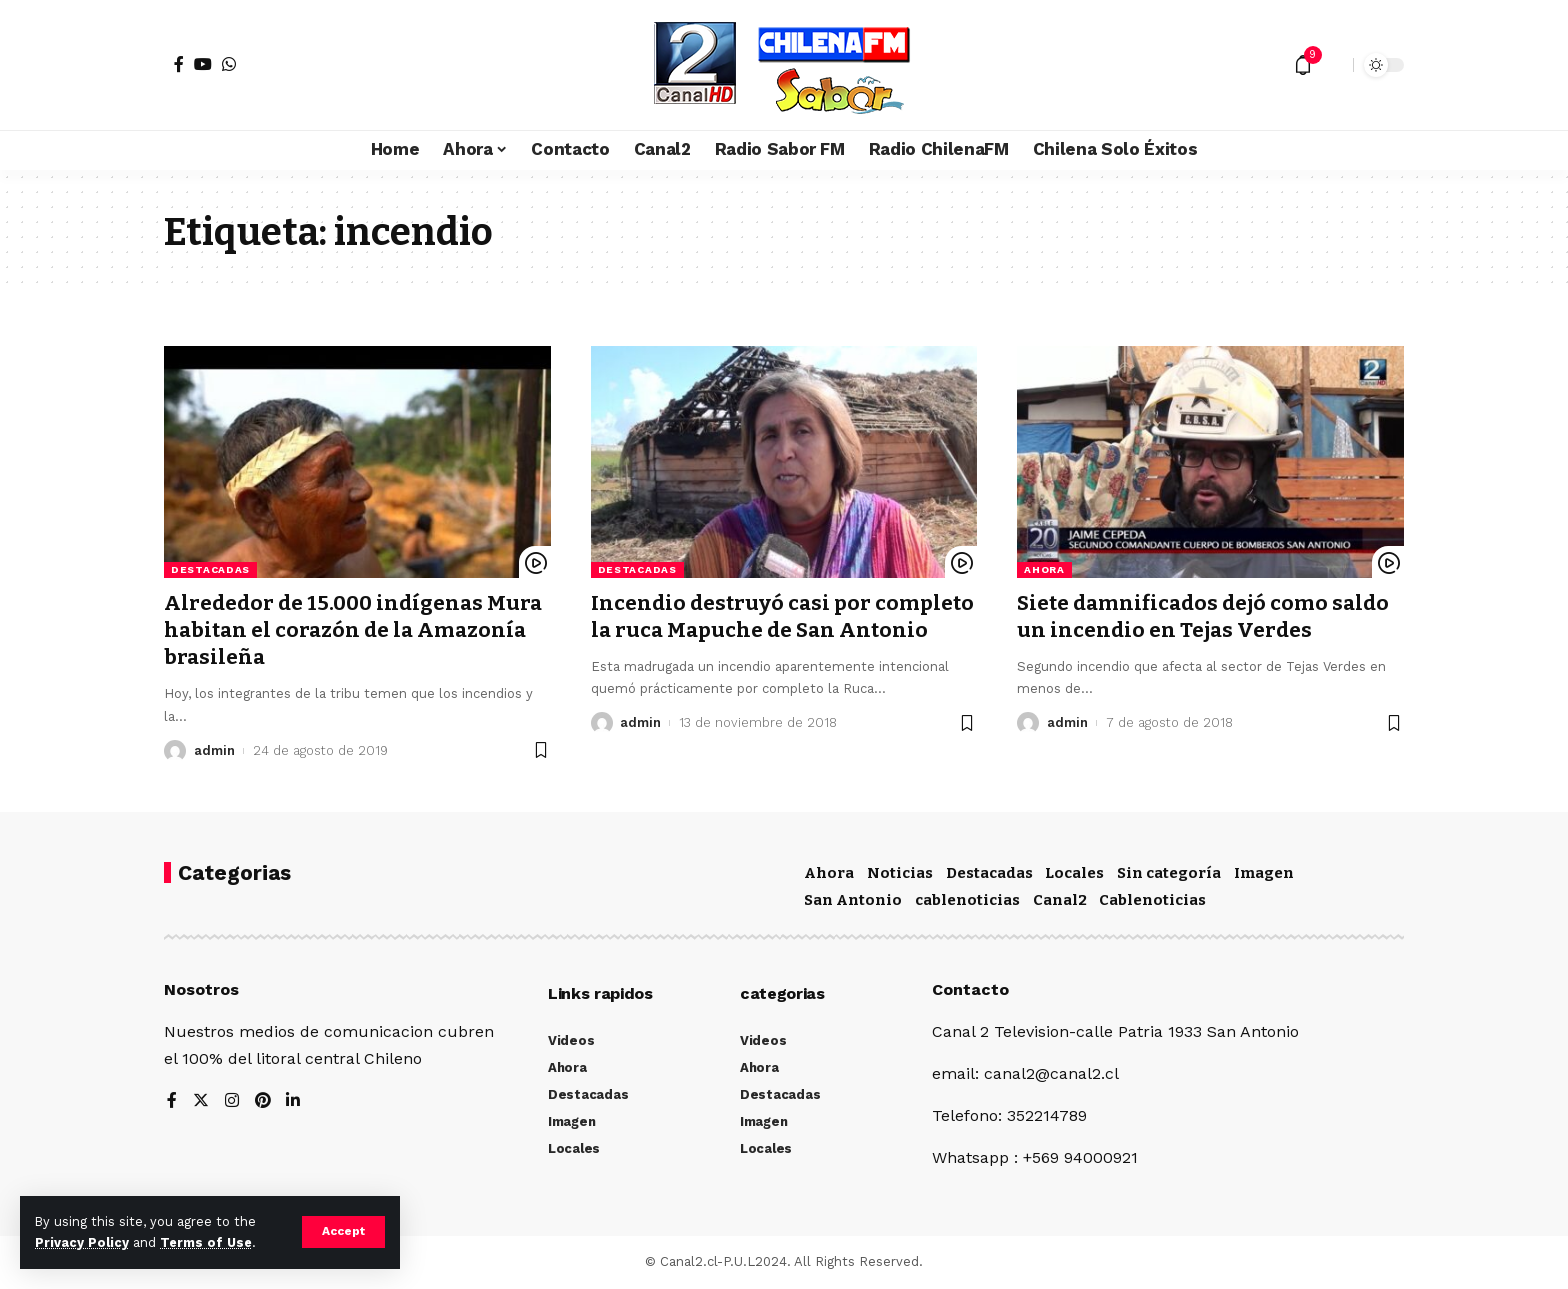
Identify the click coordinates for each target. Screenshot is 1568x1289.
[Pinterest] (263, 1101)
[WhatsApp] (229, 64)
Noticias (900, 873)
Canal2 (1060, 900)
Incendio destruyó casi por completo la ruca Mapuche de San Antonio (784, 616)
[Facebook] (179, 64)
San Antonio (853, 900)
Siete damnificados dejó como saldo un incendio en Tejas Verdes (1205, 616)
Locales (1074, 873)
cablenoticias (967, 900)
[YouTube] (203, 64)
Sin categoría (1169, 873)
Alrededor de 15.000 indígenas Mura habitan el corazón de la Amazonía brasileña (354, 630)
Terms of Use (206, 1242)
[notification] (1303, 65)
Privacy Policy (82, 1242)
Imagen (1264, 873)
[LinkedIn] (294, 1101)
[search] (1333, 65)
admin (214, 750)
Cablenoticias (1152, 900)
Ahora (1044, 569)
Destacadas (210, 569)
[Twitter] (201, 1101)
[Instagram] (232, 1101)
